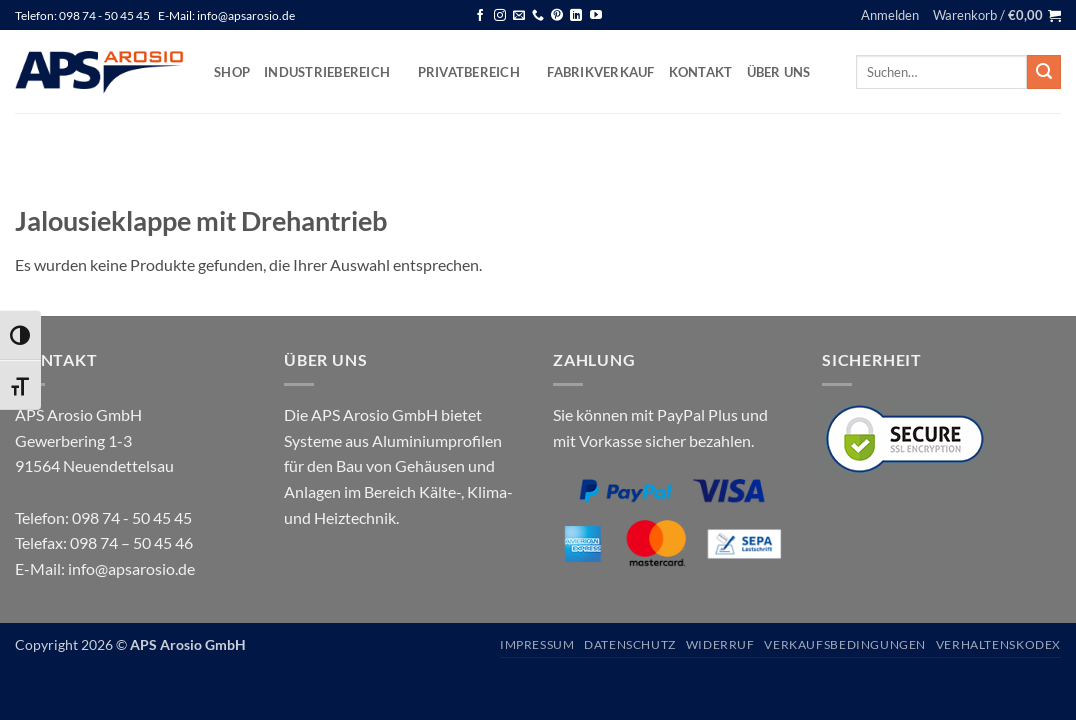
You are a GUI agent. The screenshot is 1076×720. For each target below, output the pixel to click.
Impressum (537, 644)
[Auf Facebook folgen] (480, 16)
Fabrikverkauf (600, 72)
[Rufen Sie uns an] (538, 16)
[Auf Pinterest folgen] (557, 16)
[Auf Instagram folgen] (500, 16)
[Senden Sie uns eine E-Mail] (519, 16)
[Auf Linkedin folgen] (576, 16)
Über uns (779, 72)
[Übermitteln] (1044, 72)
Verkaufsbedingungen (845, 644)
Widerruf (720, 644)
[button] (890, 15)
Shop (232, 72)
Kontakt (701, 72)
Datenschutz (630, 644)
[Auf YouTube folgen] (596, 16)
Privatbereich (476, 71)
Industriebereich (334, 71)
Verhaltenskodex (998, 644)
